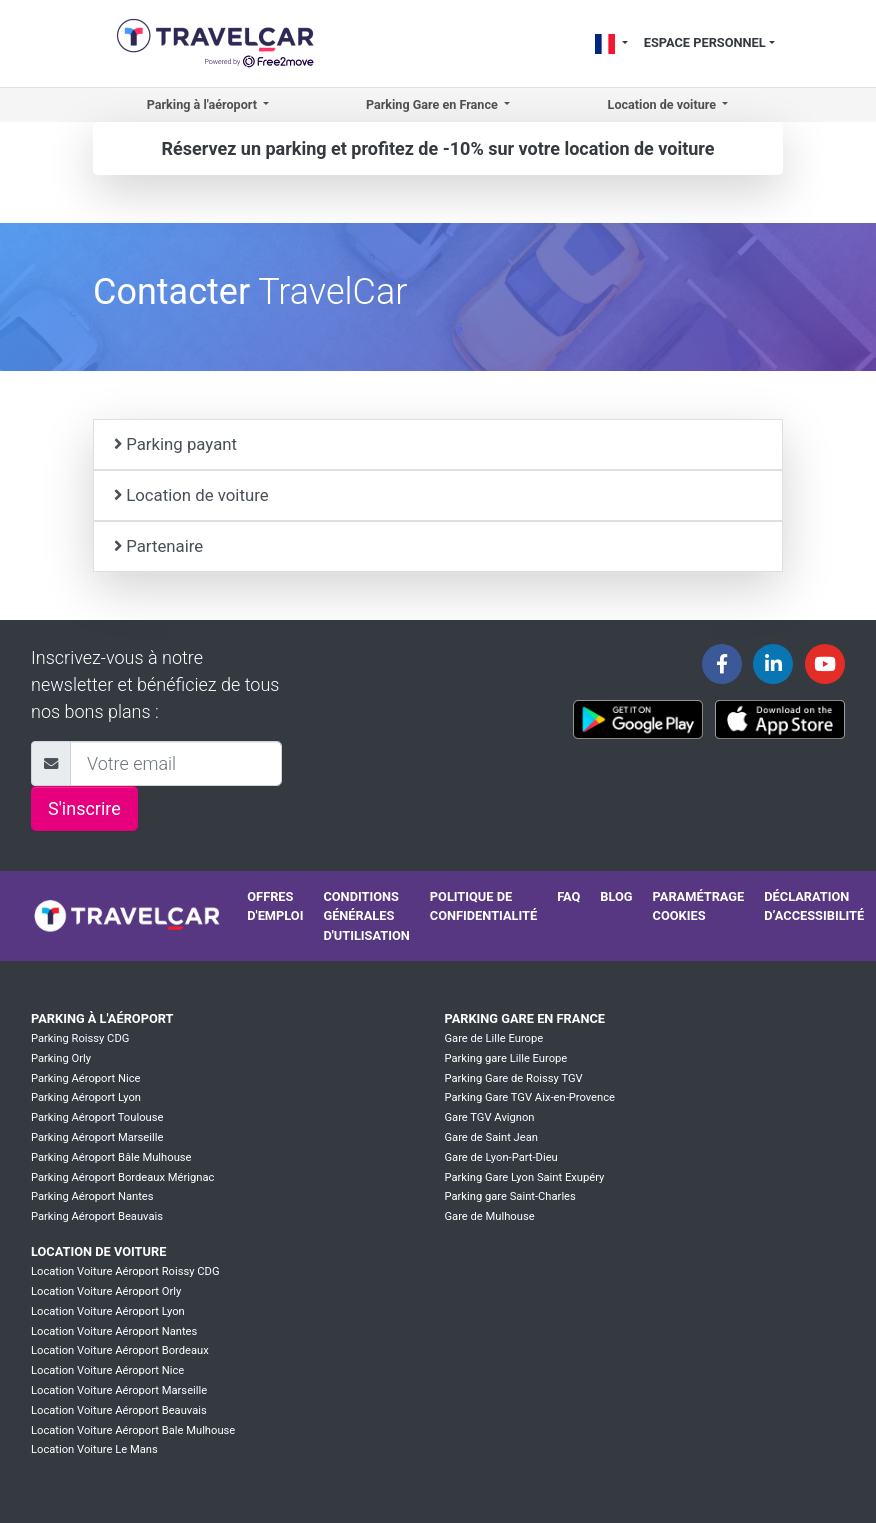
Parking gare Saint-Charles (509, 1196)
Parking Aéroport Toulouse (97, 1117)
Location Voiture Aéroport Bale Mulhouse (133, 1430)
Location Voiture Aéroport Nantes (114, 1331)
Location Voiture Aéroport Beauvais (119, 1410)
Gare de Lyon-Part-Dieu (500, 1157)
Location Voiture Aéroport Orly (106, 1291)
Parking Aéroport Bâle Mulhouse (111, 1157)
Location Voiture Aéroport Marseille (119, 1390)
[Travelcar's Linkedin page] (773, 664)
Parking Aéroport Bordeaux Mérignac (122, 1177)
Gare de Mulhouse (489, 1216)
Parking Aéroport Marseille (97, 1137)
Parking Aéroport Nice (85, 1078)
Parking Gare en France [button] (433, 104)
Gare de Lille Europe (493, 1038)
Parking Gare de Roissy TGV (513, 1078)
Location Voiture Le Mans (94, 1449)
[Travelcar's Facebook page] (722, 664)
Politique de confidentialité (483, 906)
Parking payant (175, 444)
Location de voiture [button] (664, 104)
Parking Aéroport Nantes (92, 1196)
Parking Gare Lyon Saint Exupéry (524, 1177)
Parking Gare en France (524, 1018)
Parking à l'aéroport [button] (203, 104)
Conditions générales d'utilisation (366, 915)
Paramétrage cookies (699, 906)
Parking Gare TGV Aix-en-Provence (529, 1097)
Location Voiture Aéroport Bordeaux (120, 1350)
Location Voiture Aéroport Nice (107, 1370)
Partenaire (158, 546)
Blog (616, 896)
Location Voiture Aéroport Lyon (108, 1311)
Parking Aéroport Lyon (86, 1097)
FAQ (568, 896)
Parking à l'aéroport (102, 1018)
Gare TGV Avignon (489, 1117)
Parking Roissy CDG (80, 1038)
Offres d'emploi (275, 906)
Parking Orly (61, 1058)
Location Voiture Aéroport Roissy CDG (125, 1271)
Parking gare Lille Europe (505, 1058)
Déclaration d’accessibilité (814, 906)
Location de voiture (191, 495)
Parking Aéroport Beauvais (97, 1216)
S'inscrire (84, 808)
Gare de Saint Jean (491, 1137)
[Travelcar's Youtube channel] (825, 664)
